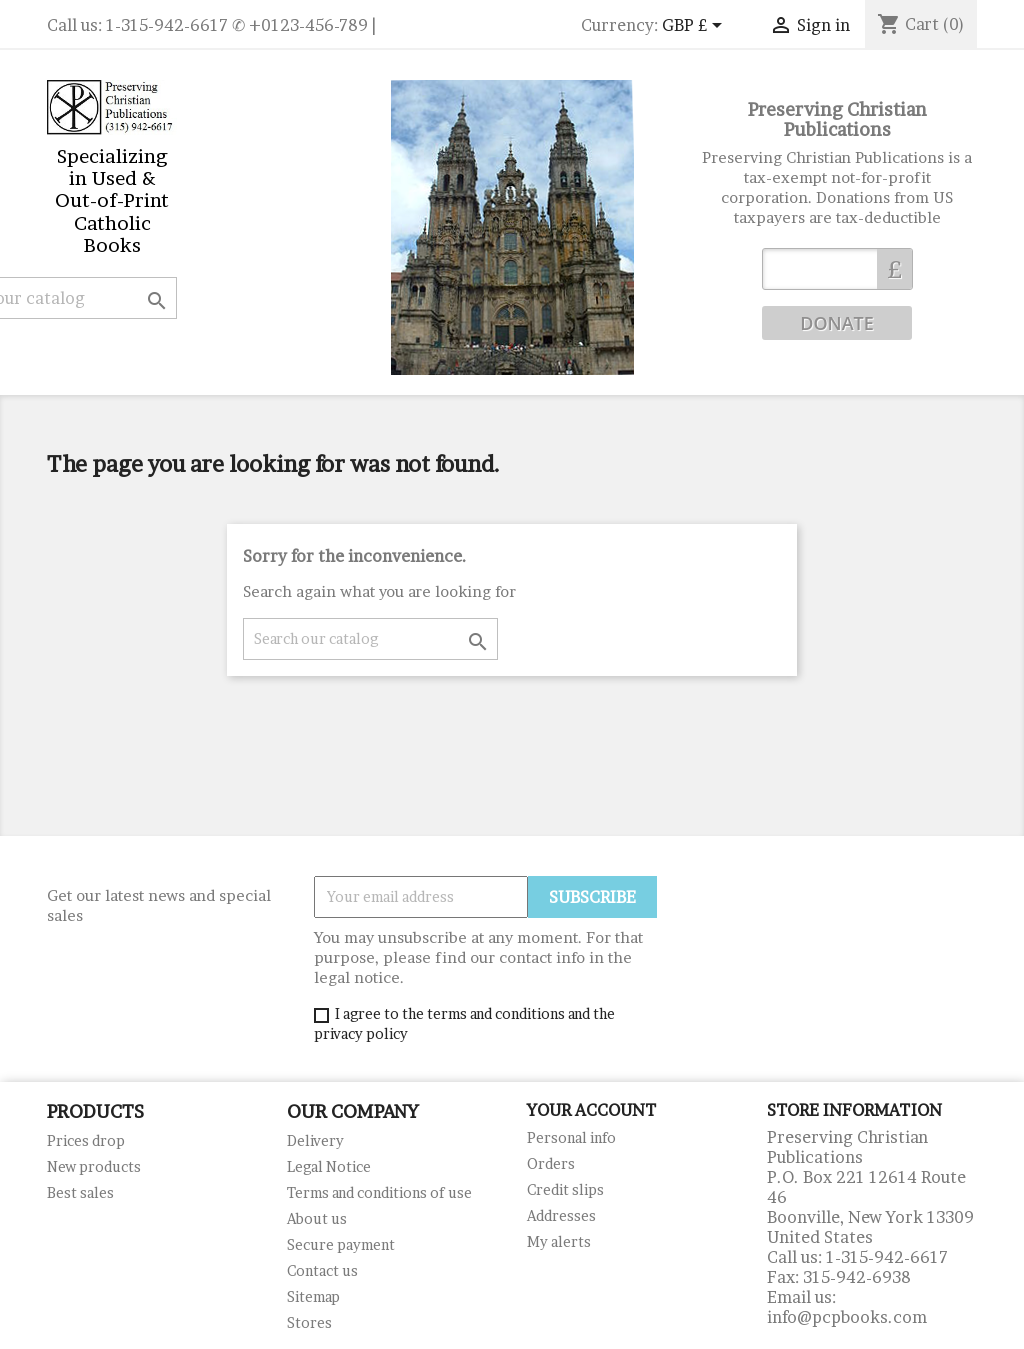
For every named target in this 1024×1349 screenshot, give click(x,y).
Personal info (571, 1137)
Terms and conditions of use (379, 1192)
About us (317, 1218)
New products (94, 1166)
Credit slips (565, 1189)
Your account (591, 1110)
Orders (551, 1163)
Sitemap (313, 1296)
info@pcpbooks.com (847, 1317)
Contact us (322, 1270)
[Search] (370, 639)
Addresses (561, 1215)
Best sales (80, 1192)
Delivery (315, 1140)
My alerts (559, 1241)
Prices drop (86, 1140)
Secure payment (341, 1244)
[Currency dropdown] (695, 27)
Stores (309, 1322)
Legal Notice (329, 1166)
